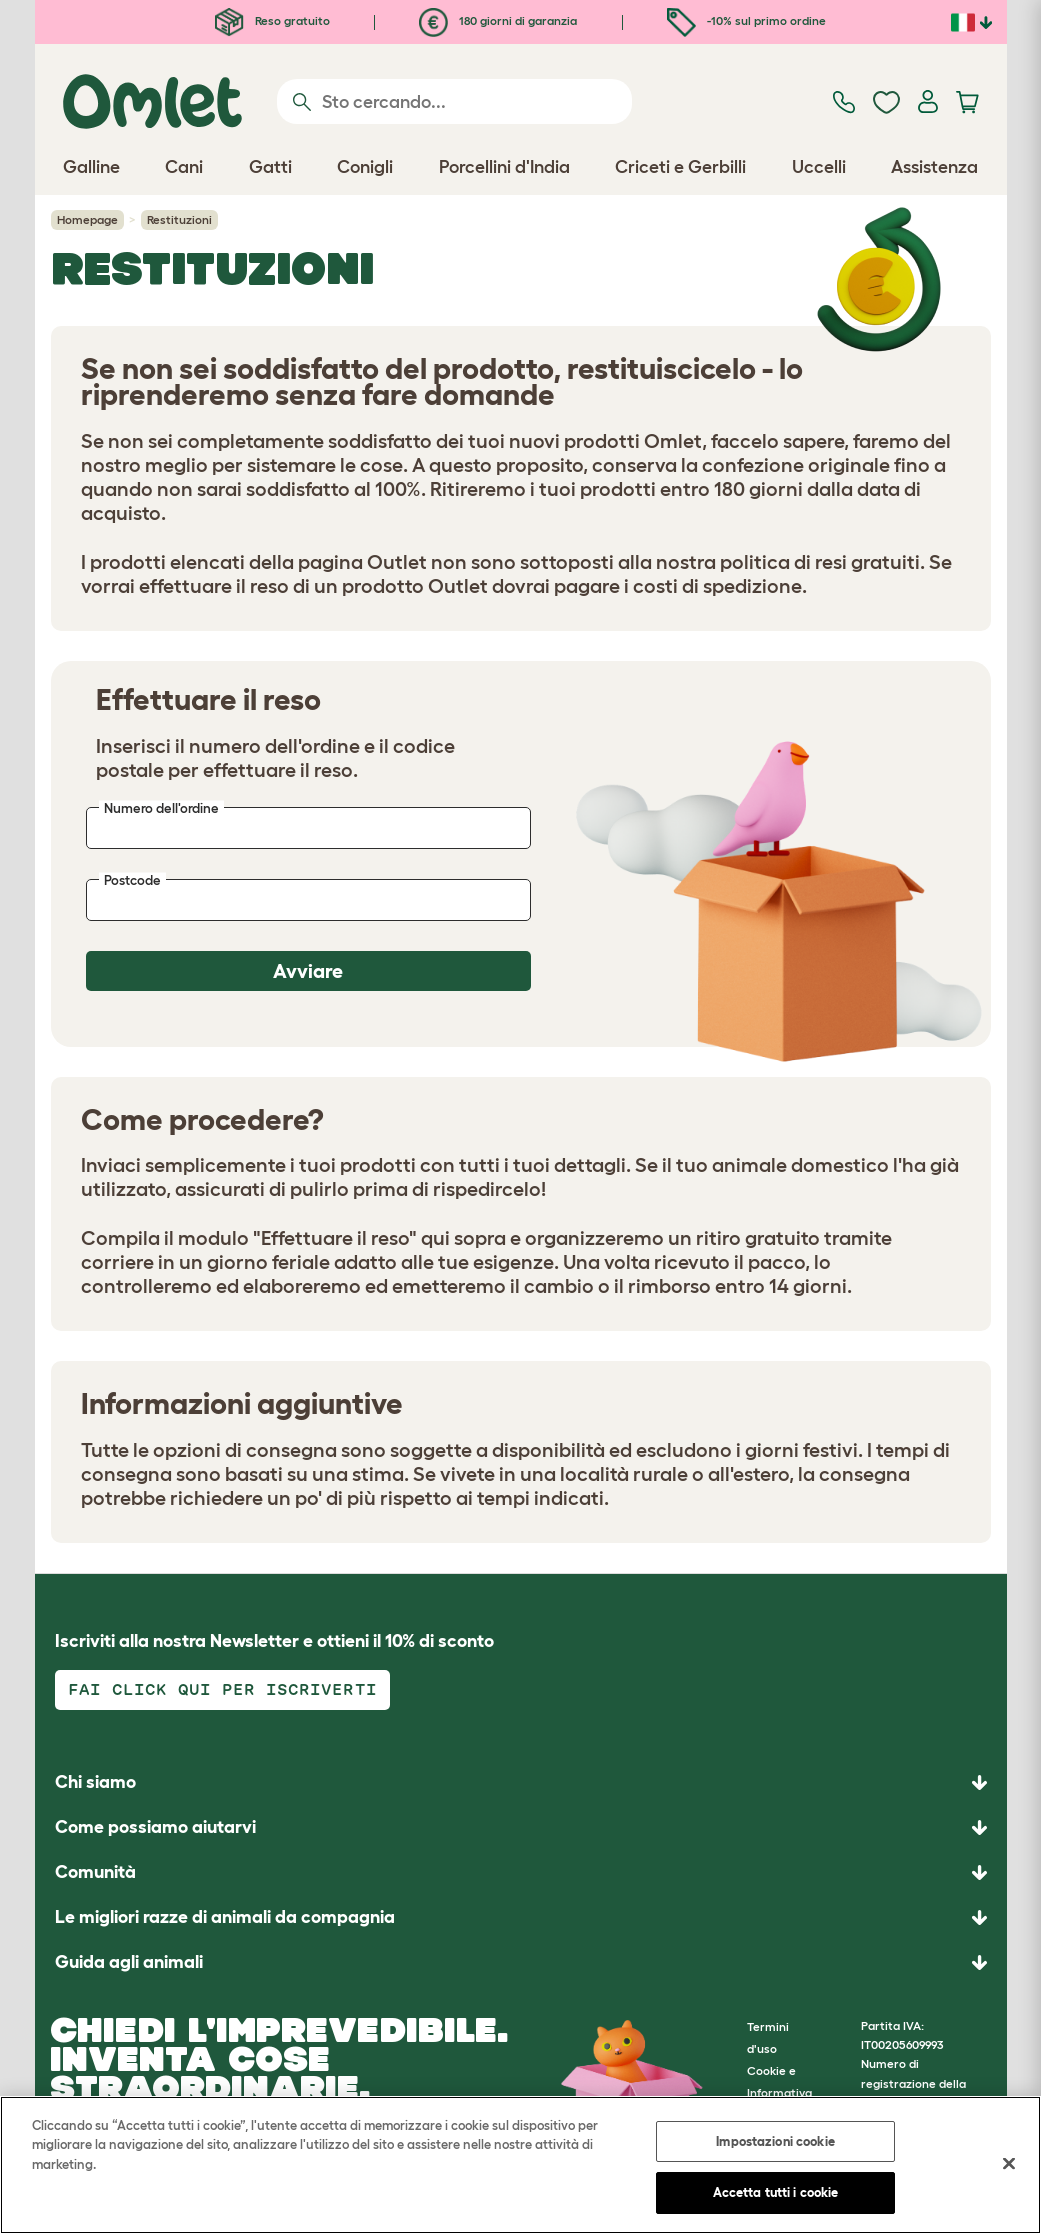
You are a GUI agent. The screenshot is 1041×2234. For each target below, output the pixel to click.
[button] (521, 1962)
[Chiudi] (1009, 2163)
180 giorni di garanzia (498, 20)
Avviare (308, 971)
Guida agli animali (129, 1962)
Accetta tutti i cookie (776, 2192)
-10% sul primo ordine (746, 20)
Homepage (87, 219)
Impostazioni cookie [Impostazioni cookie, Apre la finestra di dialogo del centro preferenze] (775, 2141)
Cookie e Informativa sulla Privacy (781, 2092)
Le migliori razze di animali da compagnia (225, 1917)
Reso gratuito (272, 20)
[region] (520, 2165)
